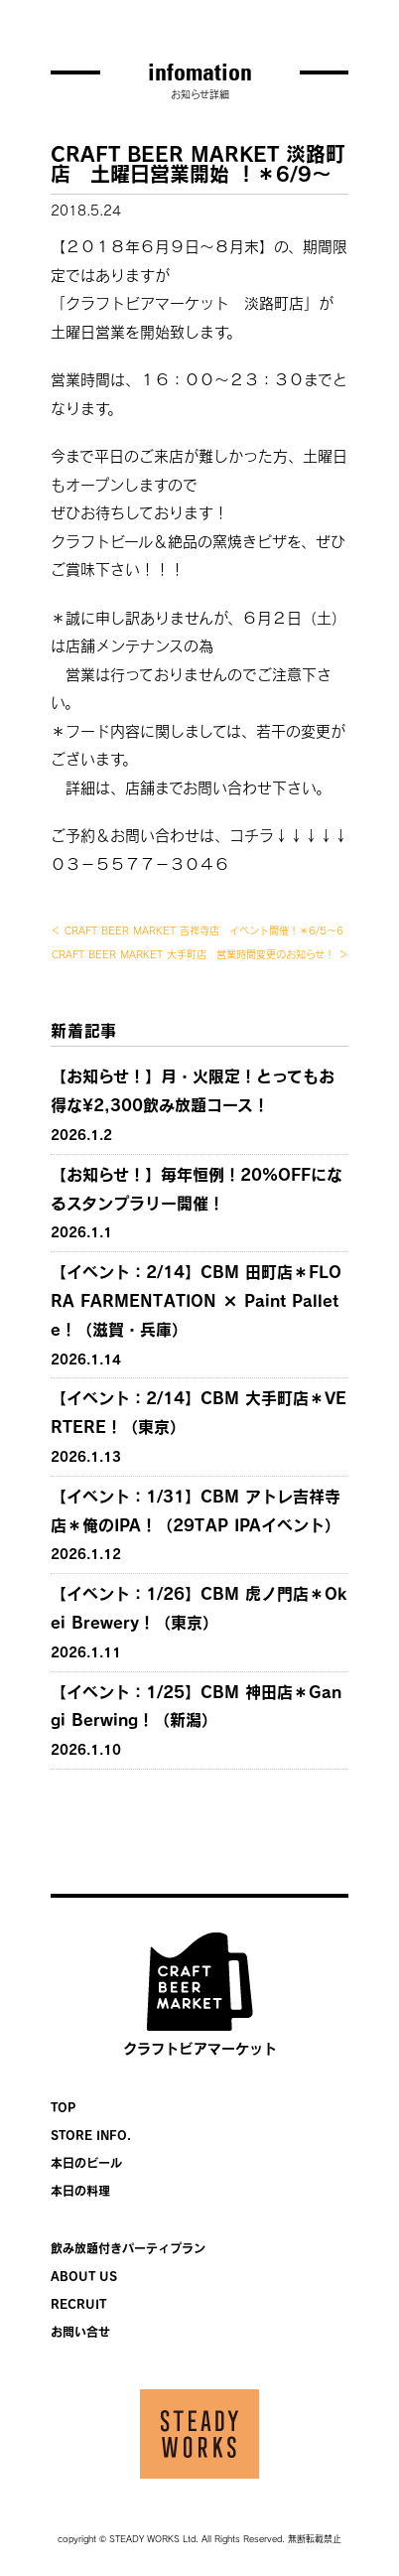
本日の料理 (80, 2191)
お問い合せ (80, 2332)
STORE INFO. (91, 2135)
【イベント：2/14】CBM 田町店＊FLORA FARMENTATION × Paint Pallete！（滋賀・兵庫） (196, 1301)
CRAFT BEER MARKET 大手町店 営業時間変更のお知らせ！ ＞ (200, 954)
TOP (63, 2107)
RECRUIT (78, 2304)
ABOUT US (84, 2276)
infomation (200, 72)
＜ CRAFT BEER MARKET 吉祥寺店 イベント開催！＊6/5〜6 (197, 930)
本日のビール (86, 2163)
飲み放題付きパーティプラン (128, 2248)
